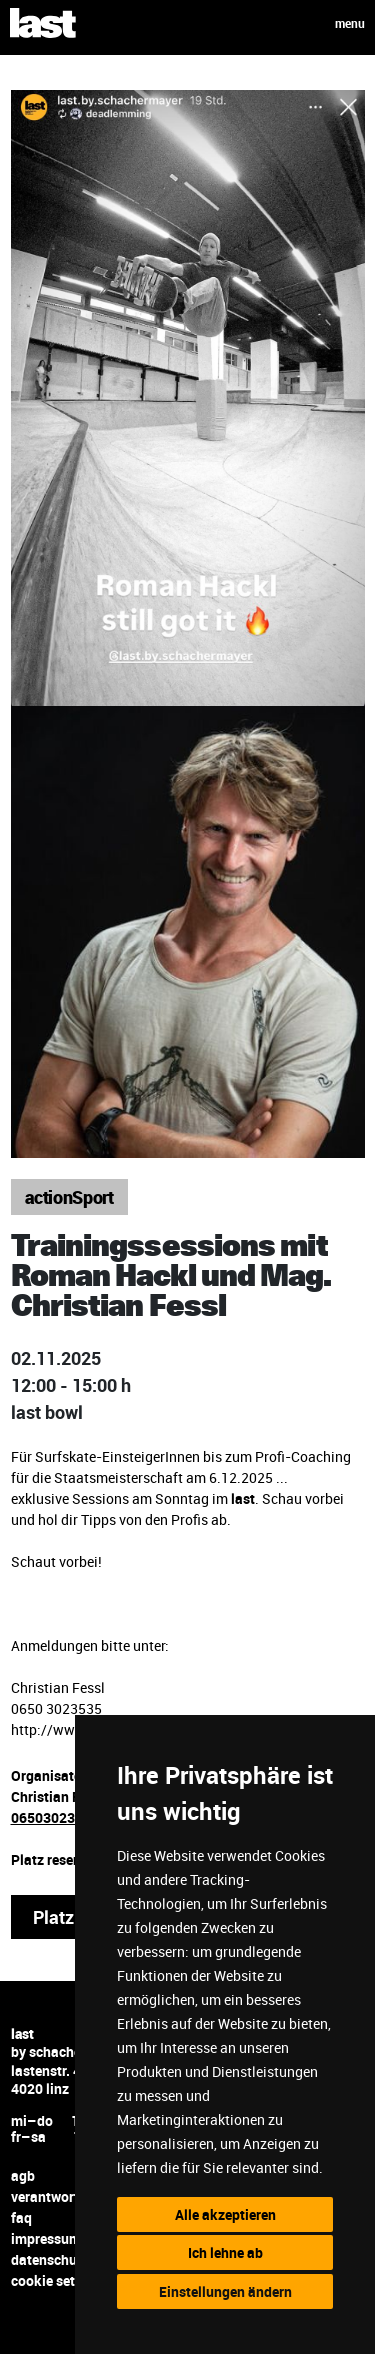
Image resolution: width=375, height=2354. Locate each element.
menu (350, 23)
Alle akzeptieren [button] (225, 2214)
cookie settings (59, 2280)
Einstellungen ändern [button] (225, 2291)
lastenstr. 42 (50, 2070)
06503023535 (55, 1817)
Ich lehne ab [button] (225, 2252)
